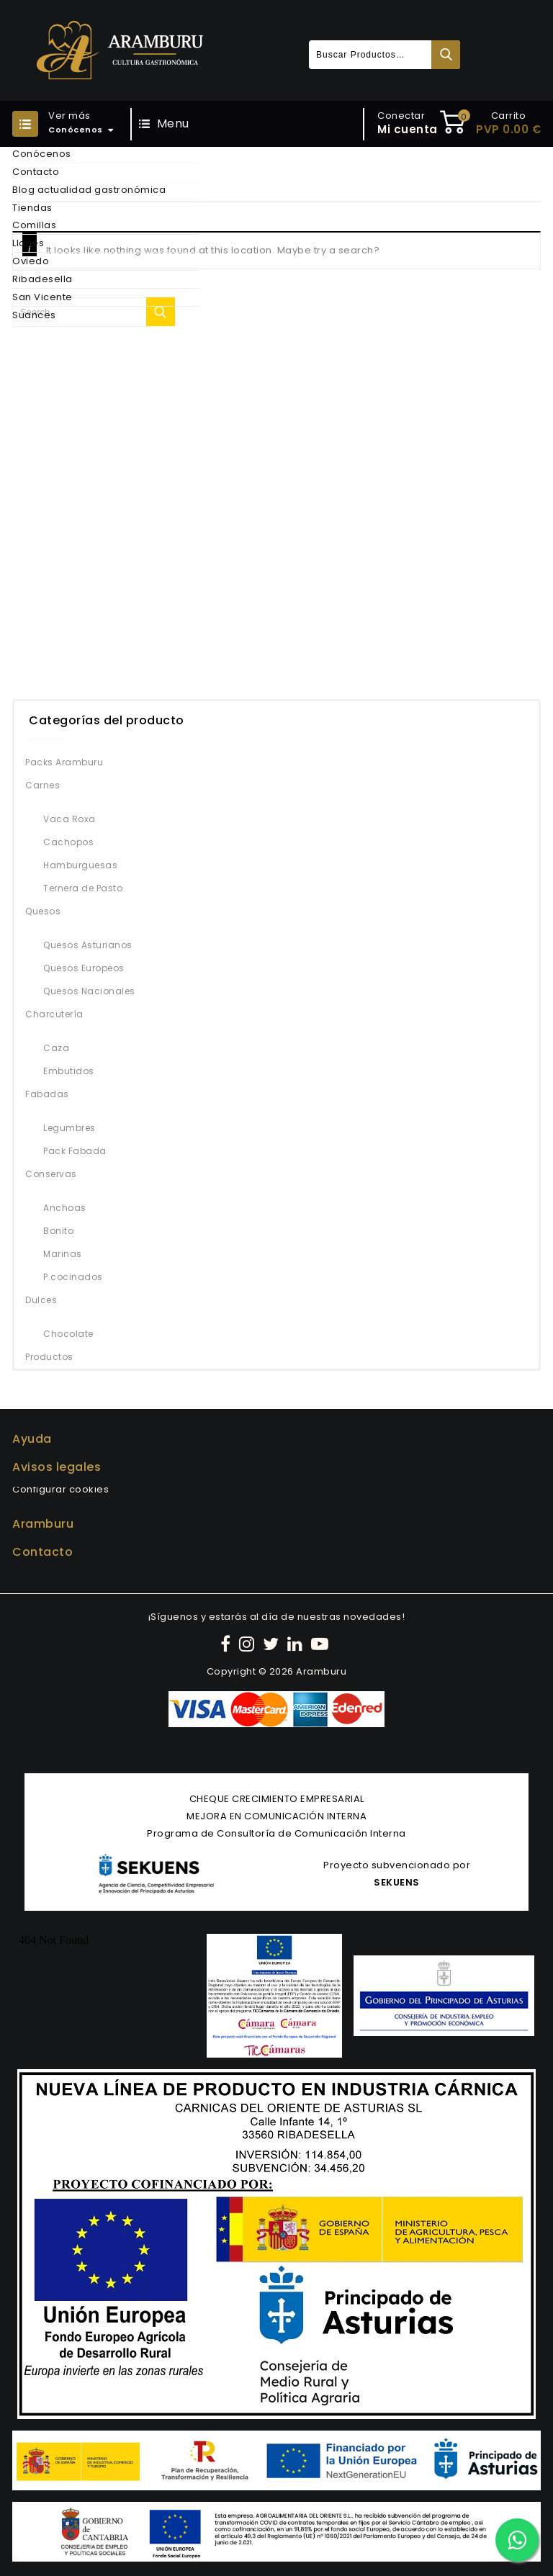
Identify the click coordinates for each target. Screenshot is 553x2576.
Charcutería (54, 1014)
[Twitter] (273, 1644)
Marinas (62, 1254)
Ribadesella (42, 279)
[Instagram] (248, 1644)
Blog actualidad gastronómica (89, 190)
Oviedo (30, 261)
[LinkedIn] (297, 1644)
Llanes (28, 243)
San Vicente (42, 297)
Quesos (42, 911)
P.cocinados (73, 1277)
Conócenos (41, 154)
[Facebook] (227, 1644)
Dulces (41, 1300)
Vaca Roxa (69, 819)
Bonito (58, 1231)
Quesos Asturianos (87, 945)
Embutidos (68, 1071)
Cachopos (68, 842)
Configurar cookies (60, 1489)
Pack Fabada (75, 1151)
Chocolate (68, 1334)
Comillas (34, 225)
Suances (34, 315)
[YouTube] (322, 1644)
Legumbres (69, 1128)
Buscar (445, 54)
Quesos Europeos (84, 968)
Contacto (35, 172)
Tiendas (32, 208)
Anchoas (64, 1208)
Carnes (42, 785)
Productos (49, 1357)
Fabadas (47, 1094)
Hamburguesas (80, 865)
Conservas (51, 1174)
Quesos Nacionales (89, 991)
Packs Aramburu (64, 762)
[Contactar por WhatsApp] (517, 2540)
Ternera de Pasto (82, 888)
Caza (56, 1048)
